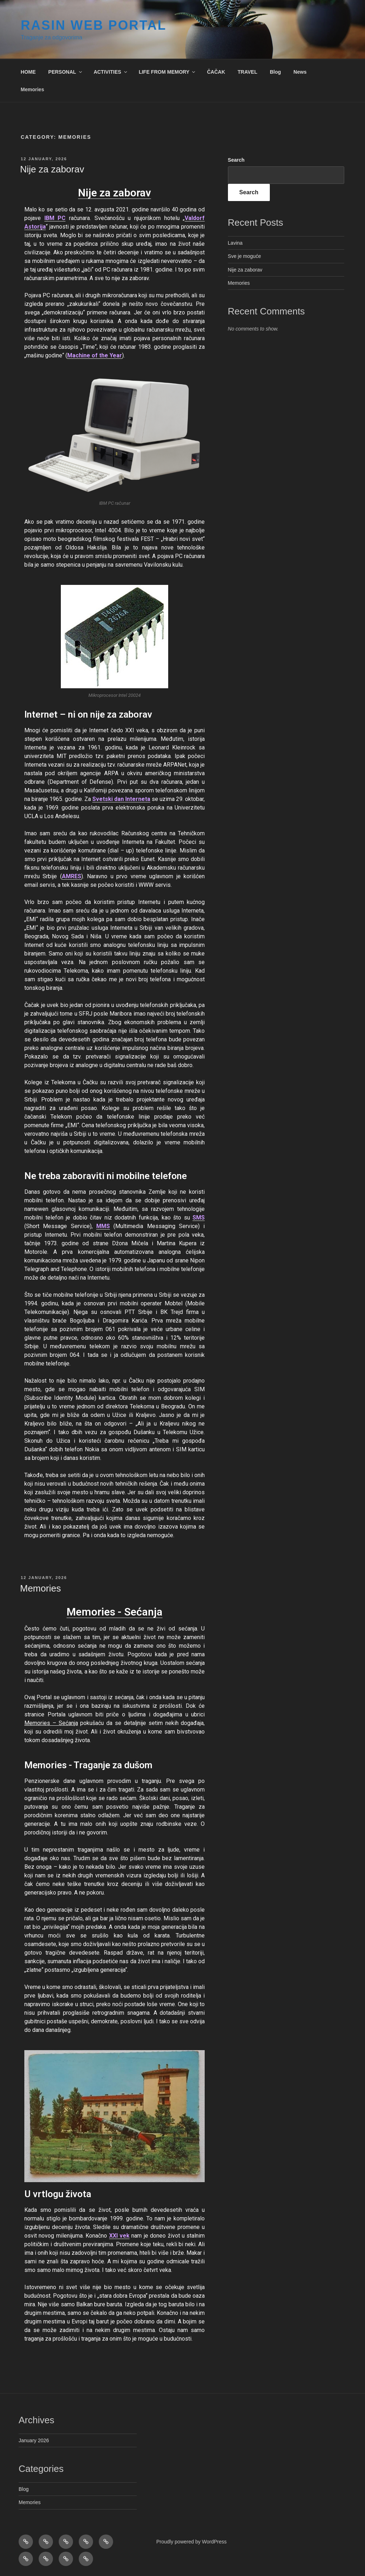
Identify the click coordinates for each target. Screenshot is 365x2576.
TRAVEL (247, 72)
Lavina (235, 243)
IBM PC (55, 218)
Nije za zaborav (52, 169)
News (300, 72)
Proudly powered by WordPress (191, 2542)
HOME (28, 72)
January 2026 (34, 2440)
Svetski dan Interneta (121, 799)
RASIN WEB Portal (93, 25)
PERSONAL (65, 72)
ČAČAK (216, 72)
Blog (275, 72)
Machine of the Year (94, 355)
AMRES (71, 876)
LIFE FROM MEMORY (167, 72)
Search (236, 160)
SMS (199, 1217)
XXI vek (119, 2235)
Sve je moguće (244, 256)
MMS (103, 1226)
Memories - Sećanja (114, 1611)
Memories (32, 89)
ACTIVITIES (111, 72)
